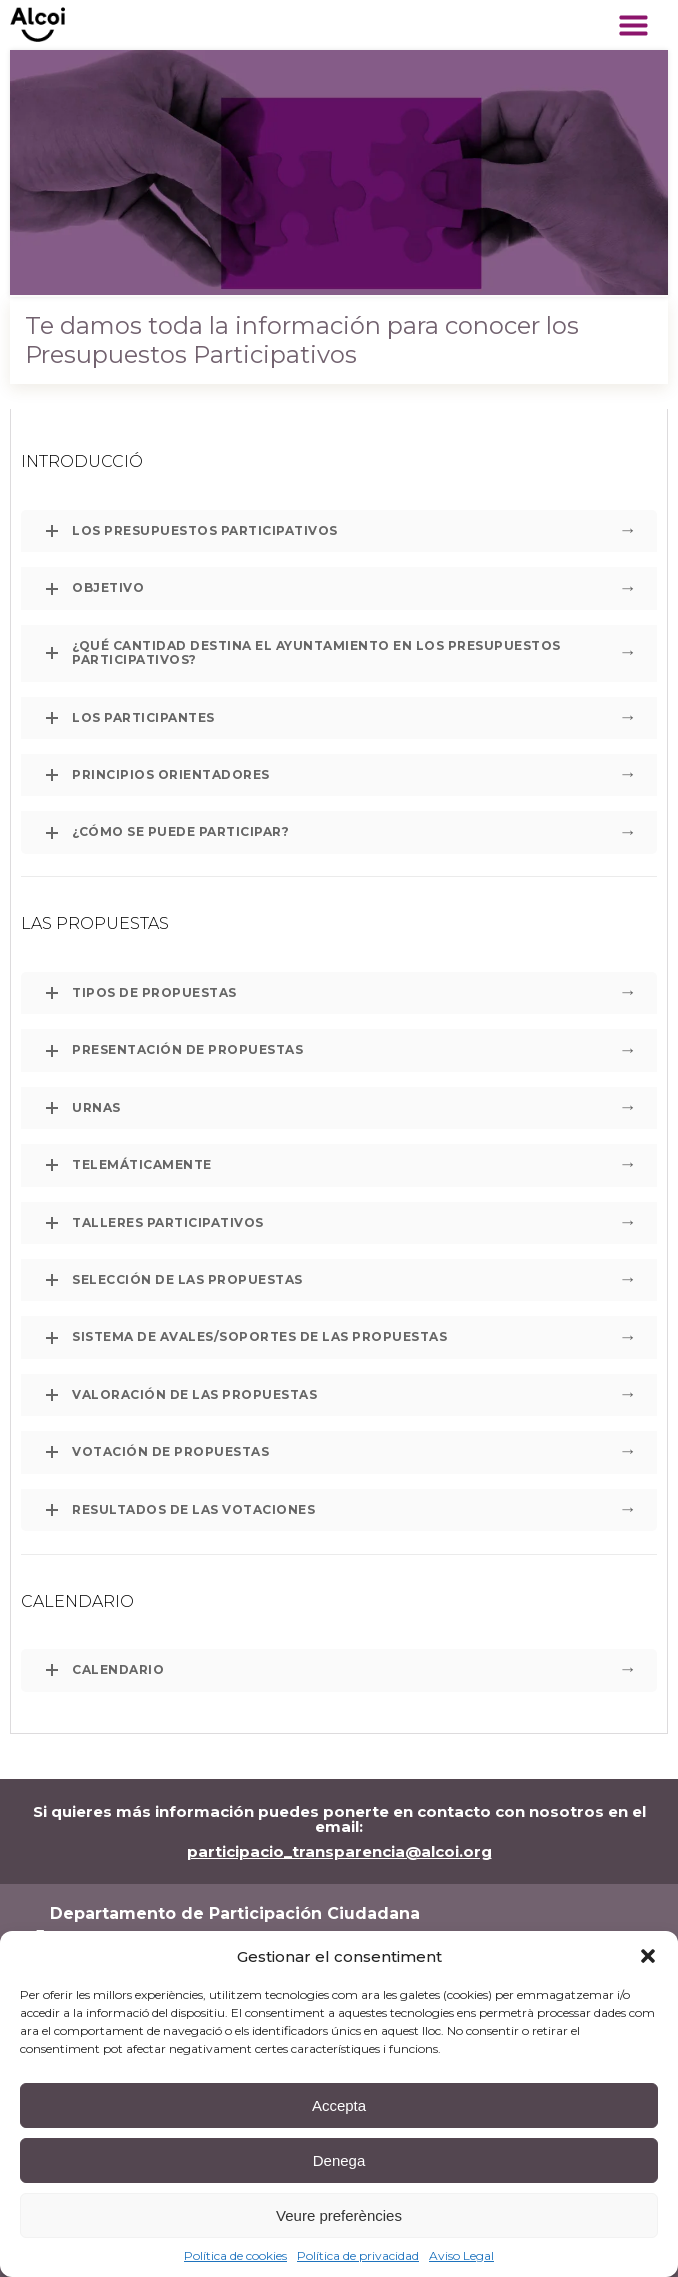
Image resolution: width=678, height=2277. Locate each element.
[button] (648, 1956)
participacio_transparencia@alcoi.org (339, 1851)
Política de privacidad (358, 2255)
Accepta (339, 2105)
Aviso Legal (461, 2255)
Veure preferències (339, 2215)
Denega (339, 2160)
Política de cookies (235, 2255)
